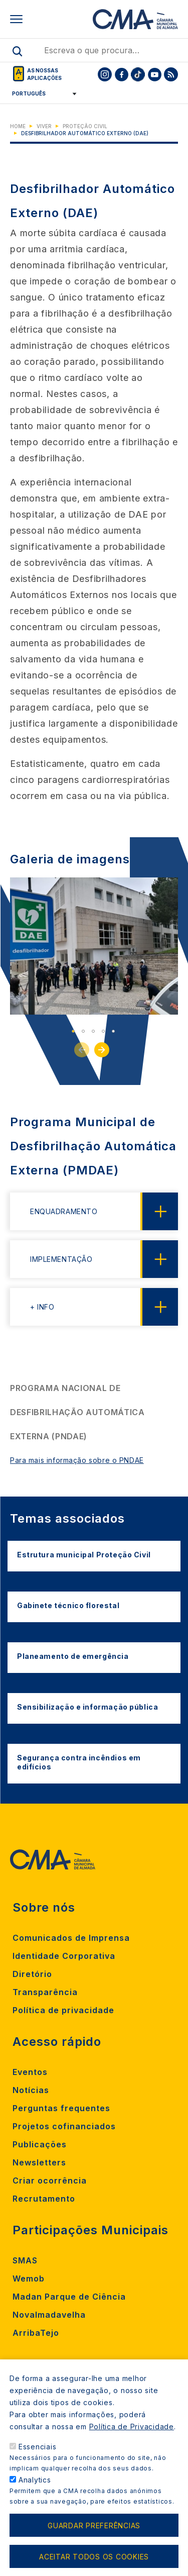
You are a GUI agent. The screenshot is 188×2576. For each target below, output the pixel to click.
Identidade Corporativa (64, 1956)
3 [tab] (93, 1031)
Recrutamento (44, 2199)
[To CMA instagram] (105, 74)
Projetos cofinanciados (64, 2126)
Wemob (29, 2278)
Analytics (35, 2493)
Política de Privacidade (131, 2439)
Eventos (30, 2072)
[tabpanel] (94, 946)
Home (18, 126)
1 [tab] (73, 1031)
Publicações (40, 2144)
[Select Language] (41, 93)
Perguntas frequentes (61, 2108)
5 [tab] (113, 1031)
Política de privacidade (63, 2010)
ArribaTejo (36, 2333)
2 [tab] (83, 1031)
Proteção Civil (85, 126)
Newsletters (39, 2162)
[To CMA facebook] (121, 74)
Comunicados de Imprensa (71, 1938)
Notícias (31, 2090)
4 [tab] (103, 1031)
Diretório (32, 1974)
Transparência (45, 1992)
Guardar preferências (94, 2538)
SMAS (25, 2260)
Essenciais (38, 2459)
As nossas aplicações (44, 74)
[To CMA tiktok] (138, 74)
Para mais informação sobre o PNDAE (77, 1460)
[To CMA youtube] (154, 74)
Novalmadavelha (49, 2315)
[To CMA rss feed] (171, 74)
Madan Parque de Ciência (69, 2297)
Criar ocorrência (50, 2180)
